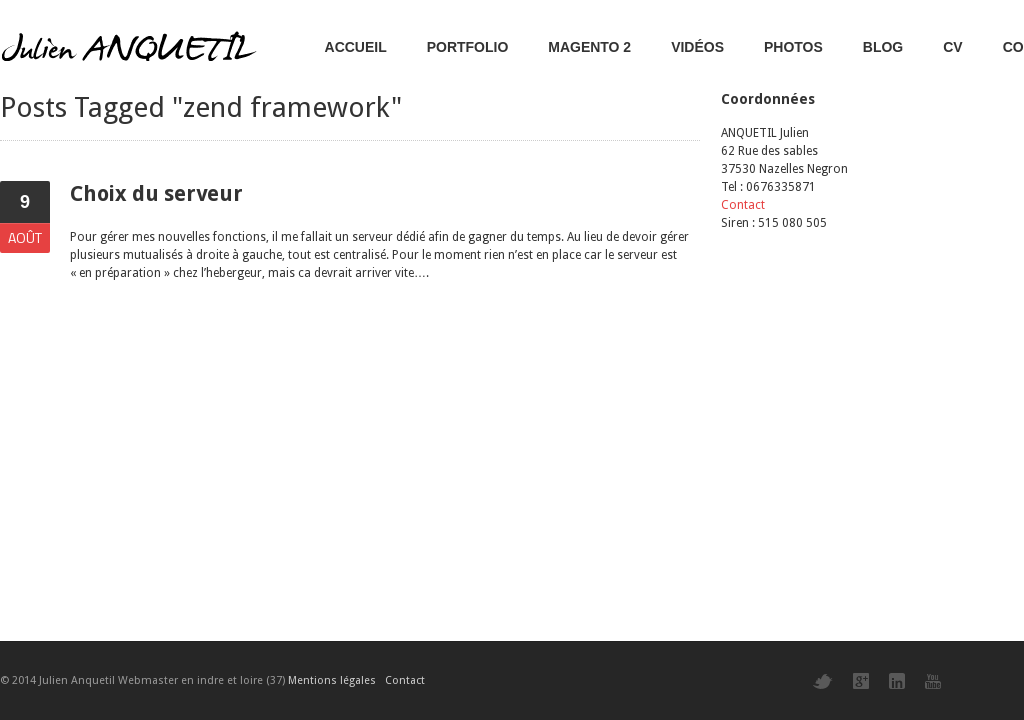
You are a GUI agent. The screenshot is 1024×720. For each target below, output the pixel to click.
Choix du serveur (156, 193)
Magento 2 (589, 47)
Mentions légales (332, 680)
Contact (743, 205)
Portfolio (468, 47)
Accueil (356, 47)
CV (952, 47)
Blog (883, 47)
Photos (793, 47)
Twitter (823, 681)
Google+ (861, 681)
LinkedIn (897, 681)
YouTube (933, 681)
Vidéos (697, 47)
